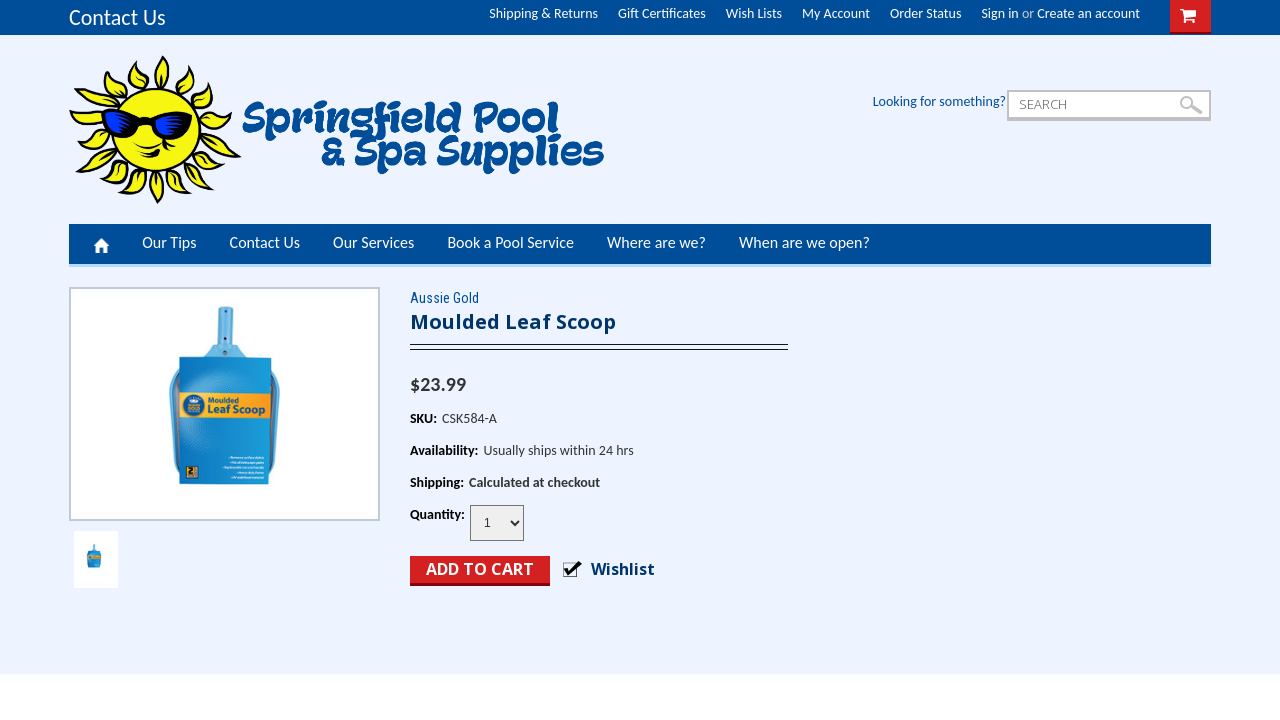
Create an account (1088, 13)
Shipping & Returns (543, 13)
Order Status (925, 13)
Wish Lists (754, 13)
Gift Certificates (662, 13)
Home (101, 244)
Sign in (999, 13)
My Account (836, 13)
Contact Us (117, 17)
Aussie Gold (444, 298)
